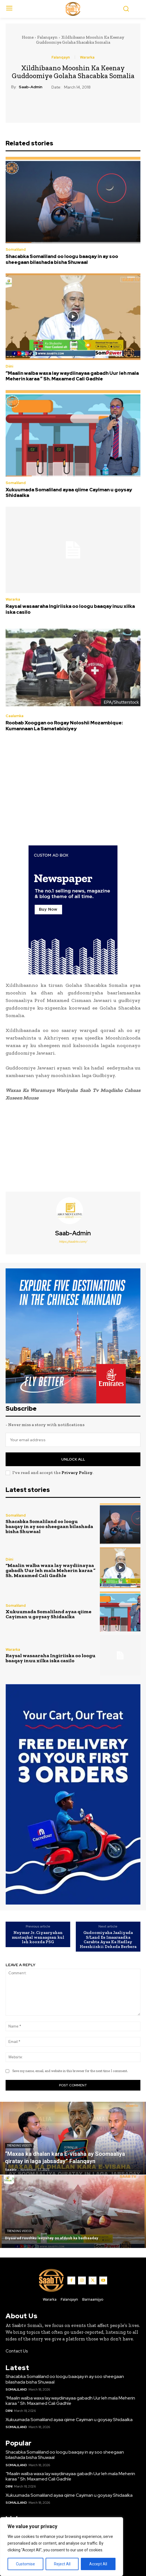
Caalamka (14, 716)
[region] (61, 2546)
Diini (9, 366)
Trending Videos (19, 2145)
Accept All (98, 2564)
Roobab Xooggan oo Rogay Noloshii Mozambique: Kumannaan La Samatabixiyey (64, 725)
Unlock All (73, 1459)
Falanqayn (47, 37)
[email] (73, 1440)
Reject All (62, 2564)
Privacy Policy (77, 1472)
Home (28, 37)
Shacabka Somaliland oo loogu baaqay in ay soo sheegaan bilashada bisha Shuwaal (62, 259)
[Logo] (73, 9)
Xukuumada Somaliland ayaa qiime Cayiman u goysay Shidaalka (69, 492)
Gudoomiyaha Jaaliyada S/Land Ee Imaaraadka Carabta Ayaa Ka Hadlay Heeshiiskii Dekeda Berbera (108, 1939)
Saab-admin (30, 87)
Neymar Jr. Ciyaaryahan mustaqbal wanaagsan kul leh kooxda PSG (38, 1937)
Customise (25, 2564)
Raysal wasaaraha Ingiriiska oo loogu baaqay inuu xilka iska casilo (70, 609)
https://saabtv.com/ (73, 1241)
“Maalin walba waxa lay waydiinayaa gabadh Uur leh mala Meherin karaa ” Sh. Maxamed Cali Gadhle (72, 376)
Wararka (87, 57)
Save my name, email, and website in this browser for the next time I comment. (70, 2071)
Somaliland (16, 249)
